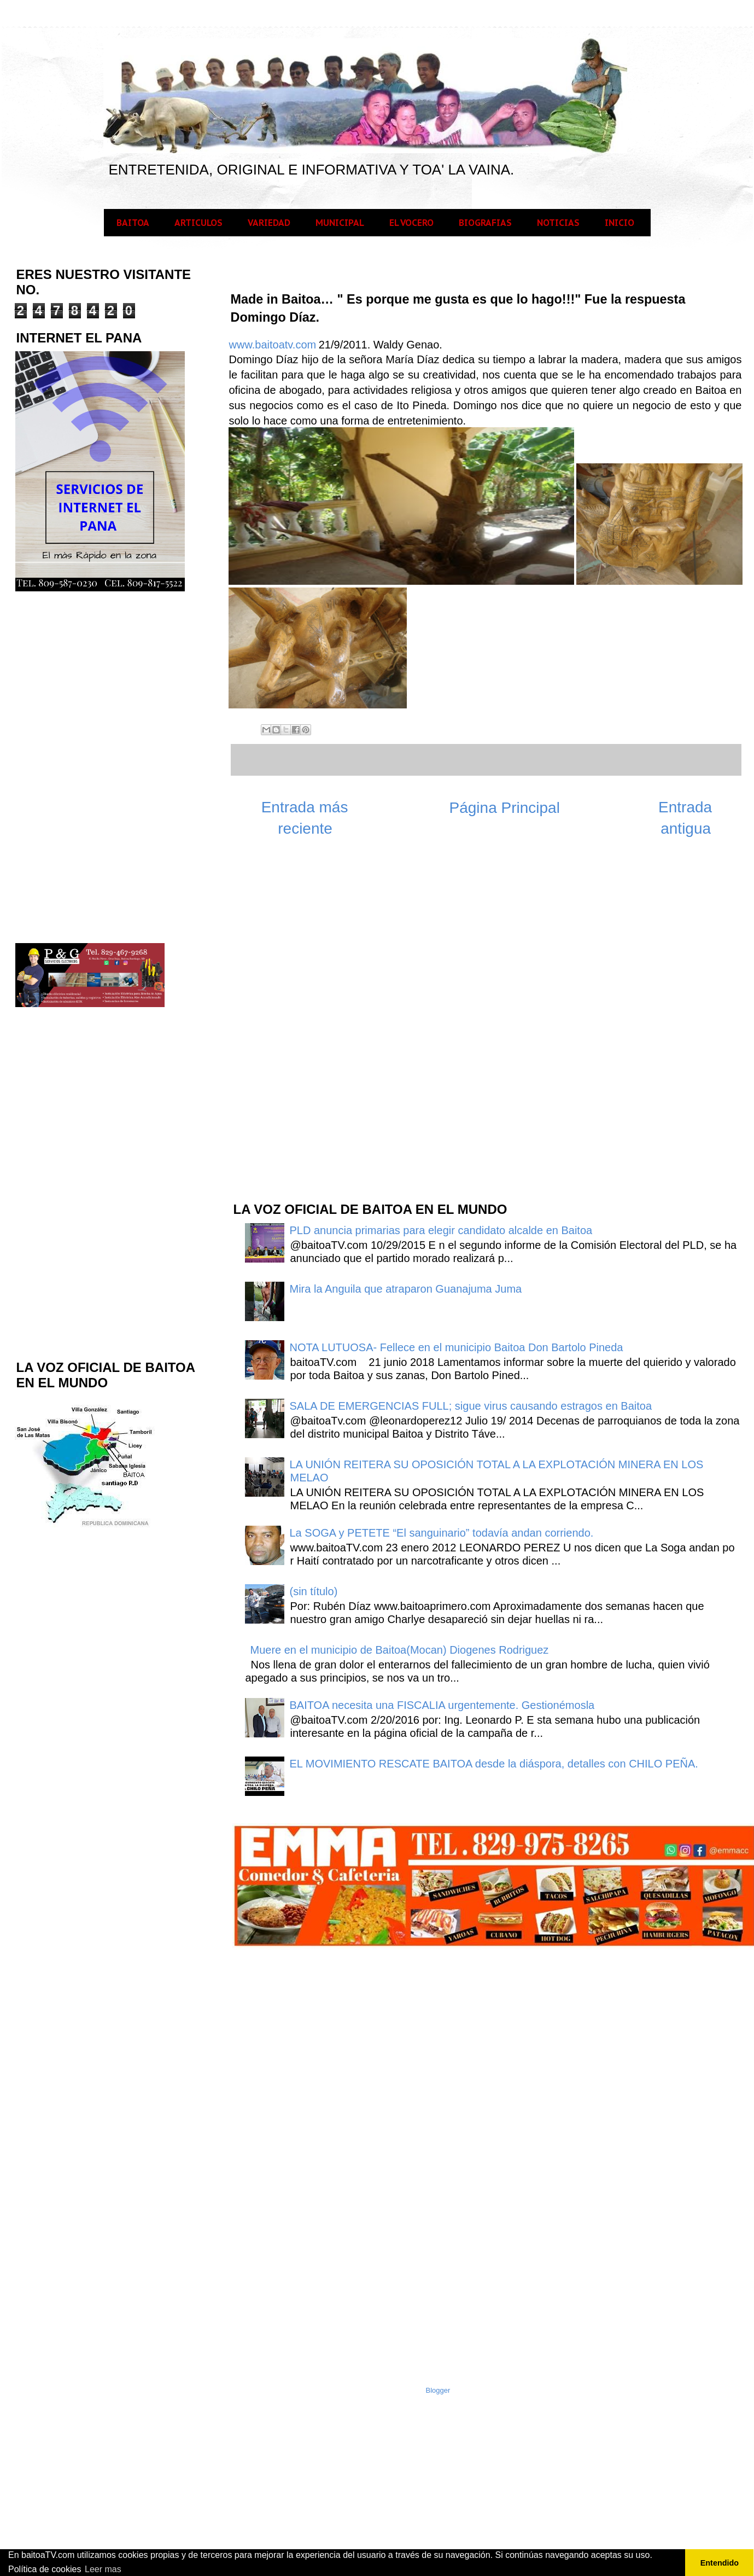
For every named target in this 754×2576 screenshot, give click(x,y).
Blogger (438, 2390)
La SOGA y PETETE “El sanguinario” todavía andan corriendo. (442, 1533)
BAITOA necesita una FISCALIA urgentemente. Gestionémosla (442, 1705)
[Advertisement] (314, 1017)
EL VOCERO (411, 222)
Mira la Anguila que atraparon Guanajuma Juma (406, 1289)
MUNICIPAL (339, 222)
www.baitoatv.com (273, 345)
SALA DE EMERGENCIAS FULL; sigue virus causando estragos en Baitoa (471, 1406)
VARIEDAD (269, 222)
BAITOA (132, 222)
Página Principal (504, 807)
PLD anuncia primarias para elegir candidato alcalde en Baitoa (441, 1230)
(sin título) (314, 1591)
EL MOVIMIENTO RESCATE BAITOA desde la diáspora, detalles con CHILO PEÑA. (494, 1764)
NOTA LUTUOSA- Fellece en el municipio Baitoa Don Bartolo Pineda (456, 1347)
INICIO (619, 222)
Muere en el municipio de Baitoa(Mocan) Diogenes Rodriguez (399, 1650)
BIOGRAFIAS (485, 222)
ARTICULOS (198, 222)
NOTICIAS (558, 222)
